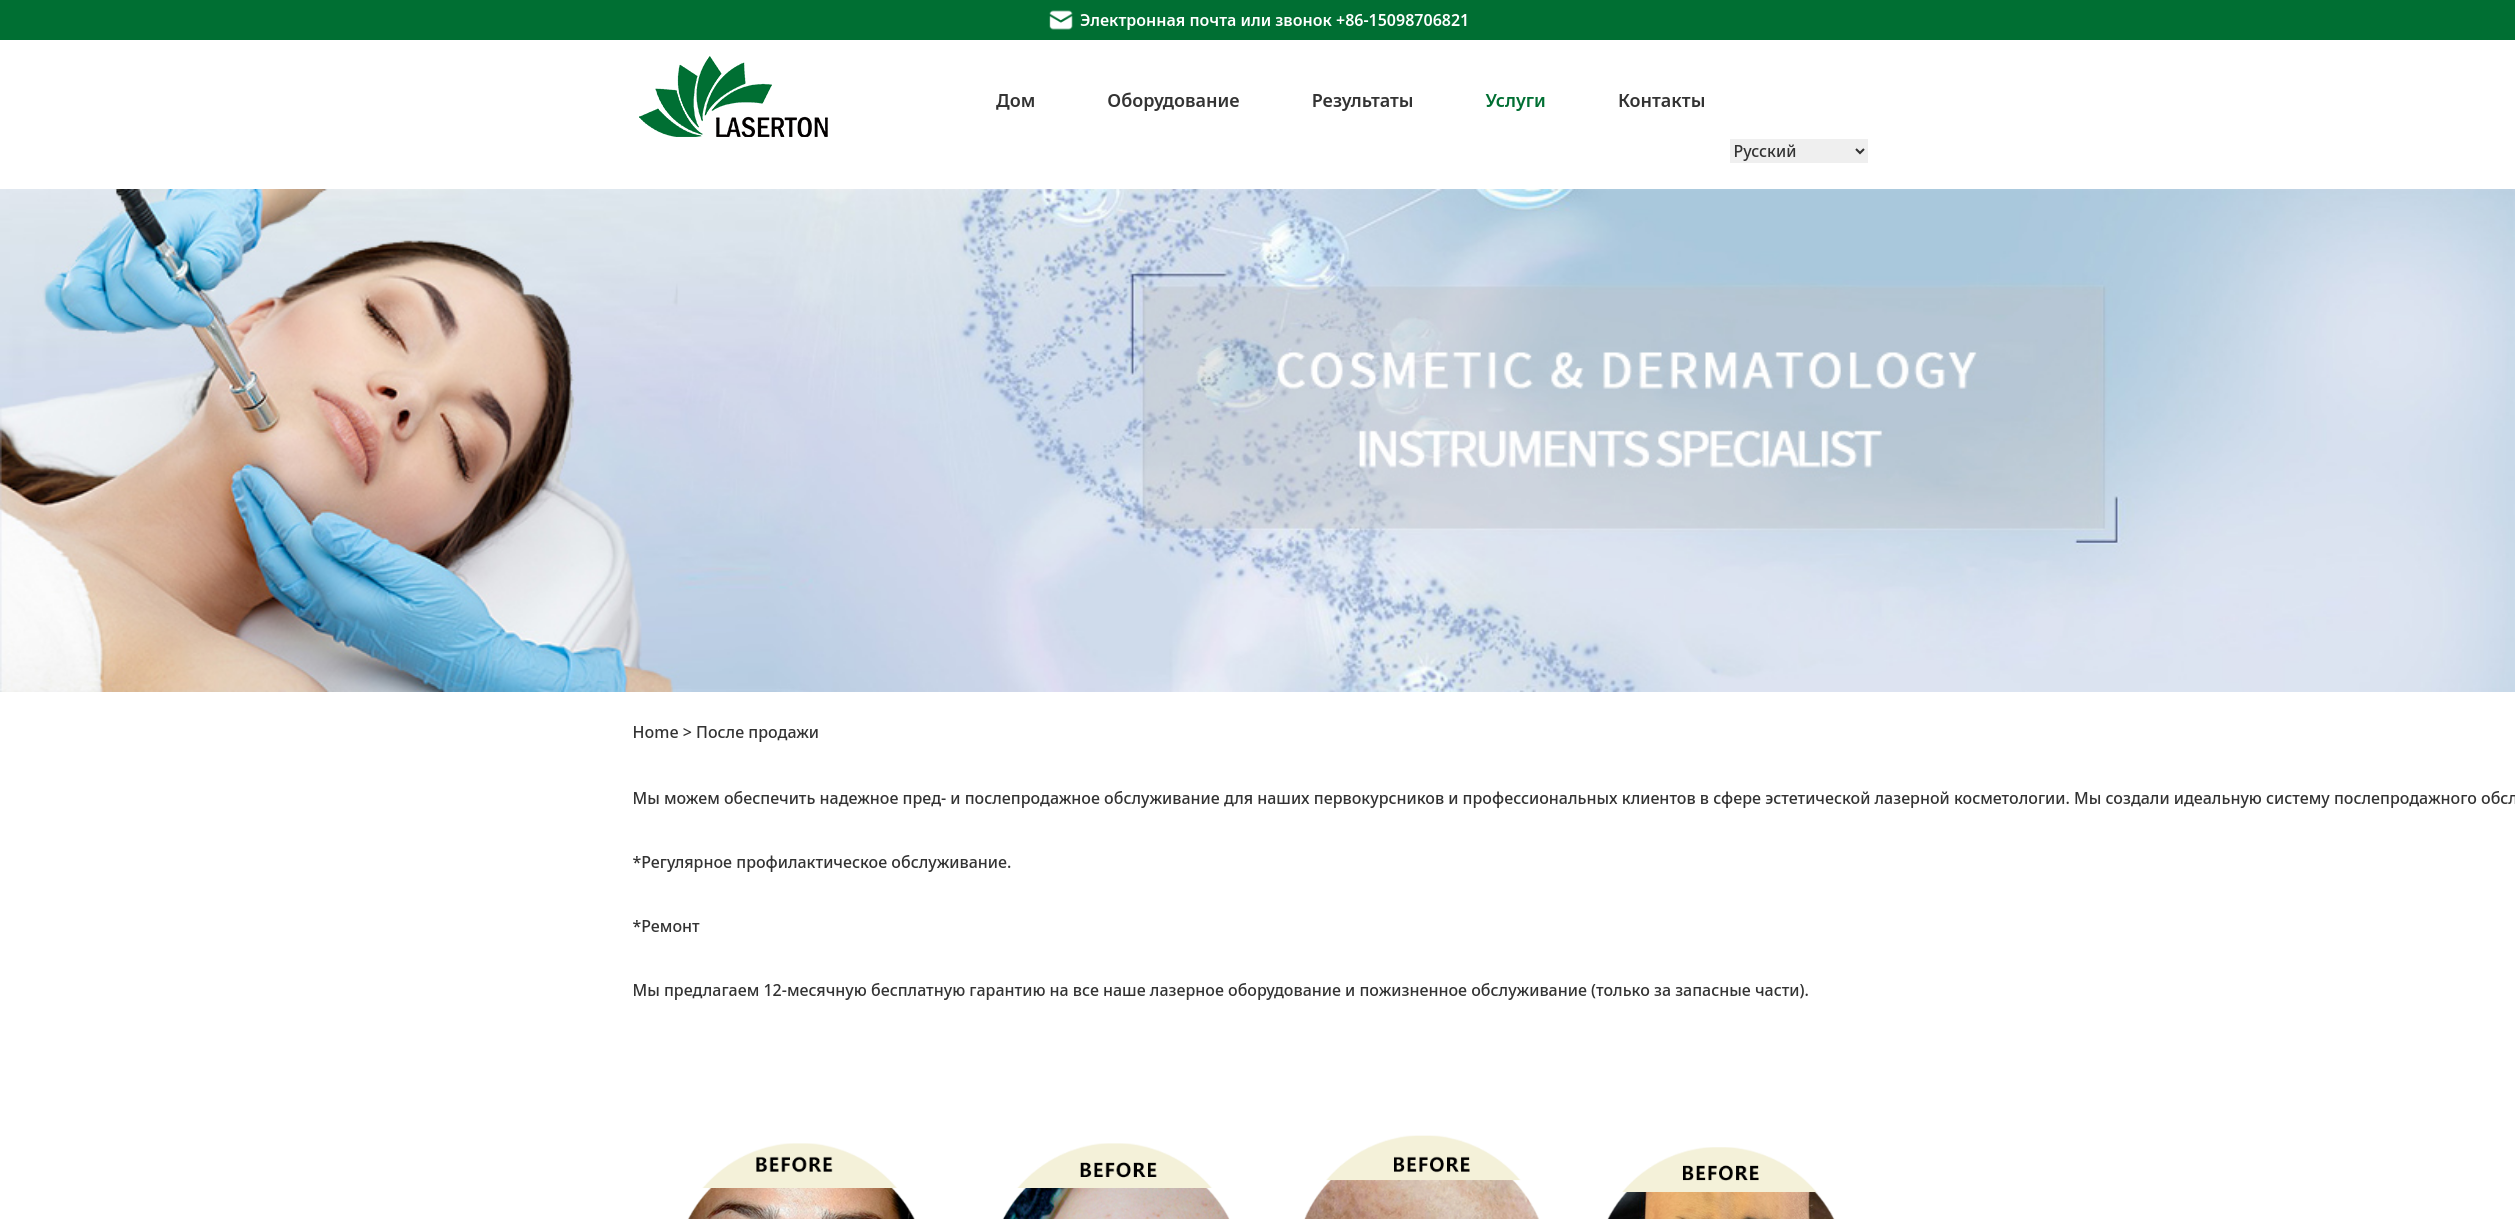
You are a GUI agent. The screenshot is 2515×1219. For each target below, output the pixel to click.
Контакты (1662, 100)
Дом (1015, 100)
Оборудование (1173, 100)
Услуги (1516, 100)
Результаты (1363, 100)
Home (656, 732)
